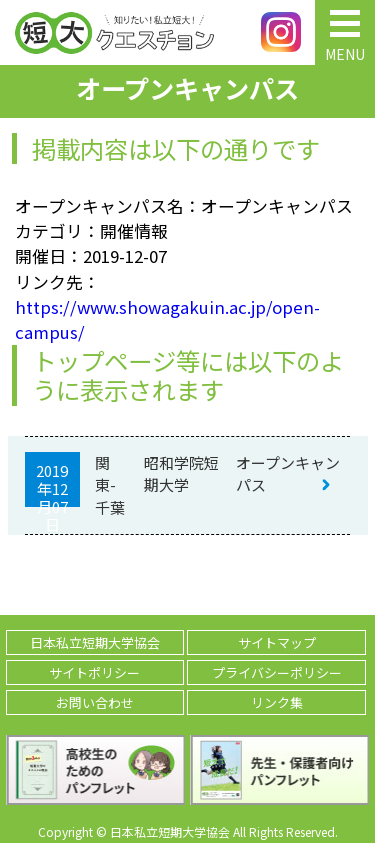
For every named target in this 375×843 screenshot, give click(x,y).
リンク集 (277, 702)
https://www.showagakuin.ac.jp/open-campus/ (167, 319)
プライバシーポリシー (277, 672)
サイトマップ (277, 642)
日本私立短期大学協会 (95, 642)
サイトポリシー (94, 672)
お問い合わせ (95, 702)
